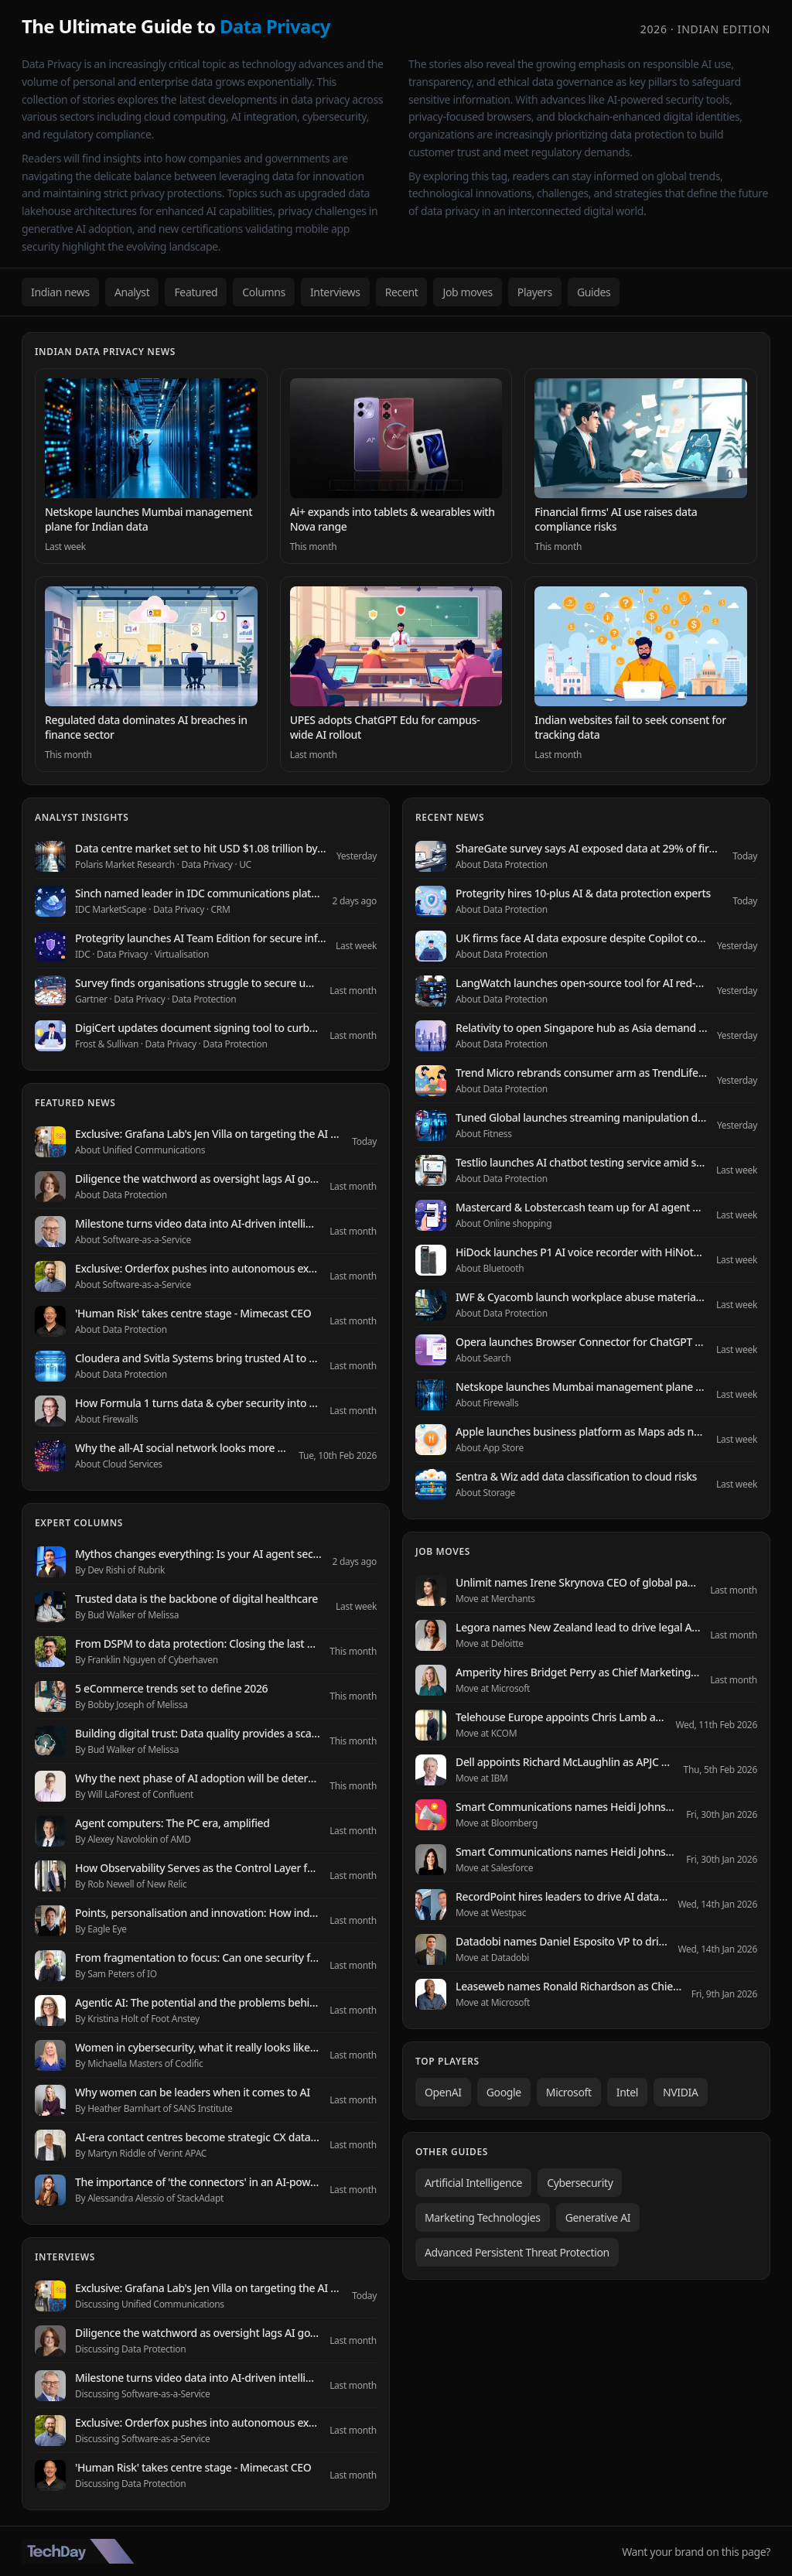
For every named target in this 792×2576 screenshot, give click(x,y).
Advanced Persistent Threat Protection (517, 2252)
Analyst (132, 292)
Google (503, 2092)
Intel (627, 2092)
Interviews (335, 292)
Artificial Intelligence (473, 2182)
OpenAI (443, 2092)
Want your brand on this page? (696, 2551)
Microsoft (569, 2092)
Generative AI (597, 2217)
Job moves (467, 292)
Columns (263, 292)
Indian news (60, 292)
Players (534, 292)
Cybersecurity (580, 2182)
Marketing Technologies (483, 2217)
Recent (401, 292)
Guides (594, 292)
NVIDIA (680, 2092)
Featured (195, 292)
